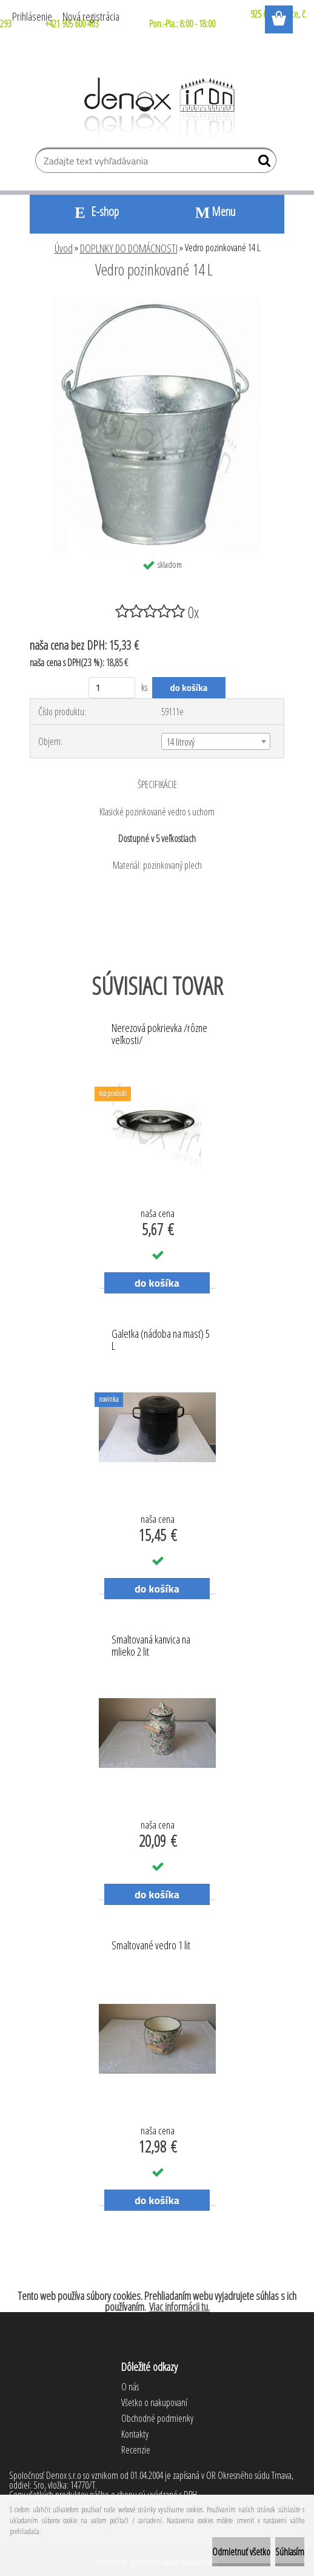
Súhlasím (289, 2551)
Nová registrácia (90, 16)
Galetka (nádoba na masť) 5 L (161, 1340)
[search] (262, 163)
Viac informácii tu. (179, 2306)
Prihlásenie (32, 16)
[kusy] (112, 687)
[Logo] (157, 108)
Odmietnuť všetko (241, 2551)
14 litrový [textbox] (181, 742)
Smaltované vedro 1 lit (151, 1945)
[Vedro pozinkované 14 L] (157, 302)
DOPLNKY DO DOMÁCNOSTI (129, 248)
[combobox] (215, 741)
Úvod (64, 248)
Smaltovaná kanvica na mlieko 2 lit (151, 1646)
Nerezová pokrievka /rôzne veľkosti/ (159, 1034)
